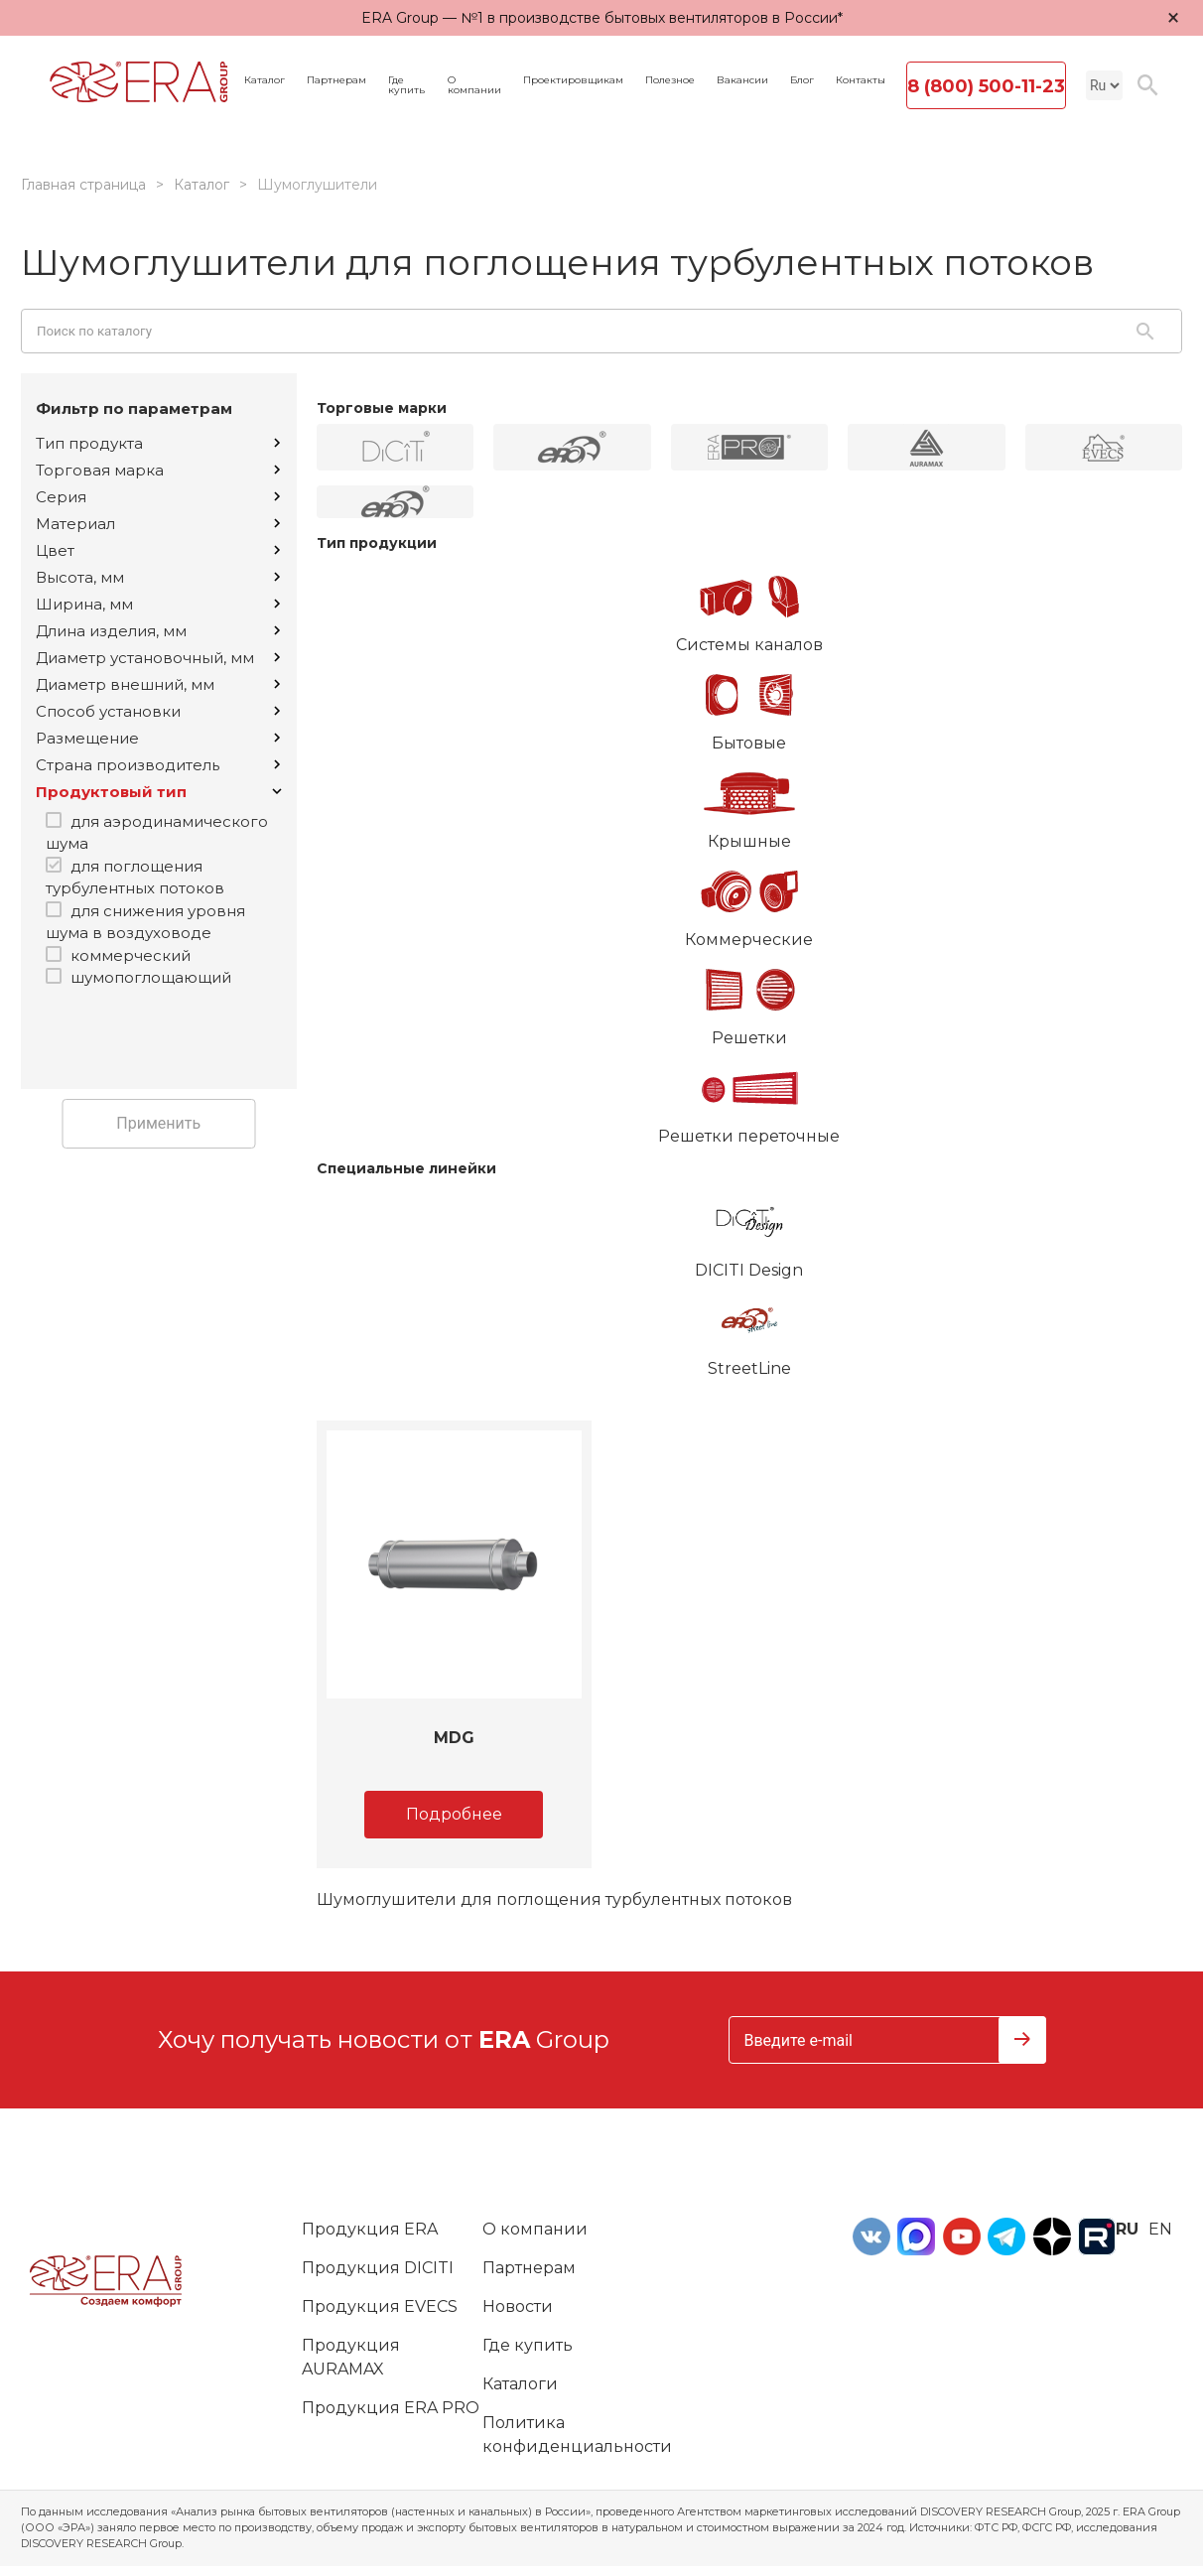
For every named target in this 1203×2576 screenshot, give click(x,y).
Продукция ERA (370, 2229)
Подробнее (454, 1814)
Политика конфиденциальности (577, 2434)
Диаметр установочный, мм (158, 657)
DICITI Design (749, 1232)
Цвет (158, 550)
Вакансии (742, 80)
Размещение (158, 738)
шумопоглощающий (150, 977)
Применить (158, 1123)
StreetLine (749, 1330)
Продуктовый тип (159, 791)
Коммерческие (749, 901)
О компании (474, 85)
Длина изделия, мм (158, 630)
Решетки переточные (749, 1098)
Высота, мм (158, 577)
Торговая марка (158, 470)
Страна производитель (158, 764)
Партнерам (336, 80)
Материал (158, 523)
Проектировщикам (573, 80)
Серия (158, 496)
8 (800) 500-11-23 (986, 86)
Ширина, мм (158, 604)
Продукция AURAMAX (351, 2357)
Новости (517, 2306)
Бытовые (749, 704)
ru (1127, 2229)
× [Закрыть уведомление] (1173, 17)
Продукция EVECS (380, 2306)
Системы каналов (749, 606)
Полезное (670, 80)
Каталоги (520, 2383)
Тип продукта (158, 443)
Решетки (749, 999)
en (1160, 2229)
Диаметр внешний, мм (158, 684)
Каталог (264, 80)
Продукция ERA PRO (390, 2407)
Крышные (749, 803)
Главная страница (83, 185)
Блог (802, 80)
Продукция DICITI (378, 2267)
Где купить (406, 85)
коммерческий (130, 955)
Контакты (860, 80)
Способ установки (158, 711)
